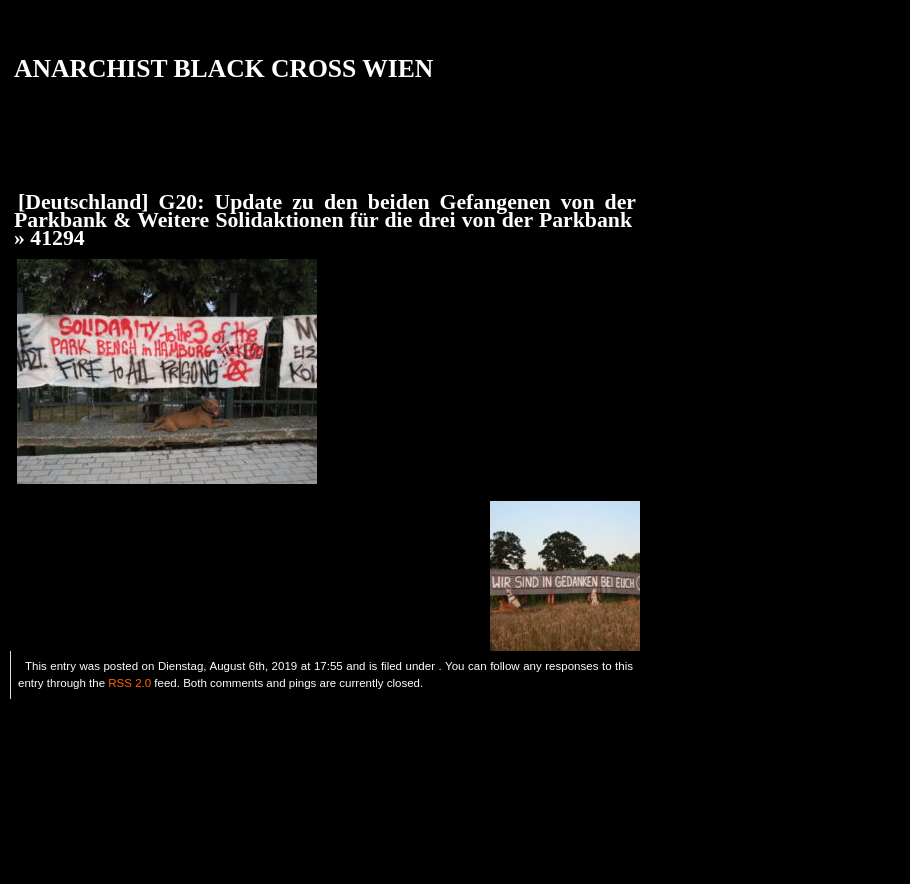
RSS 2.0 (129, 683)
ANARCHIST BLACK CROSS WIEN (223, 68)
